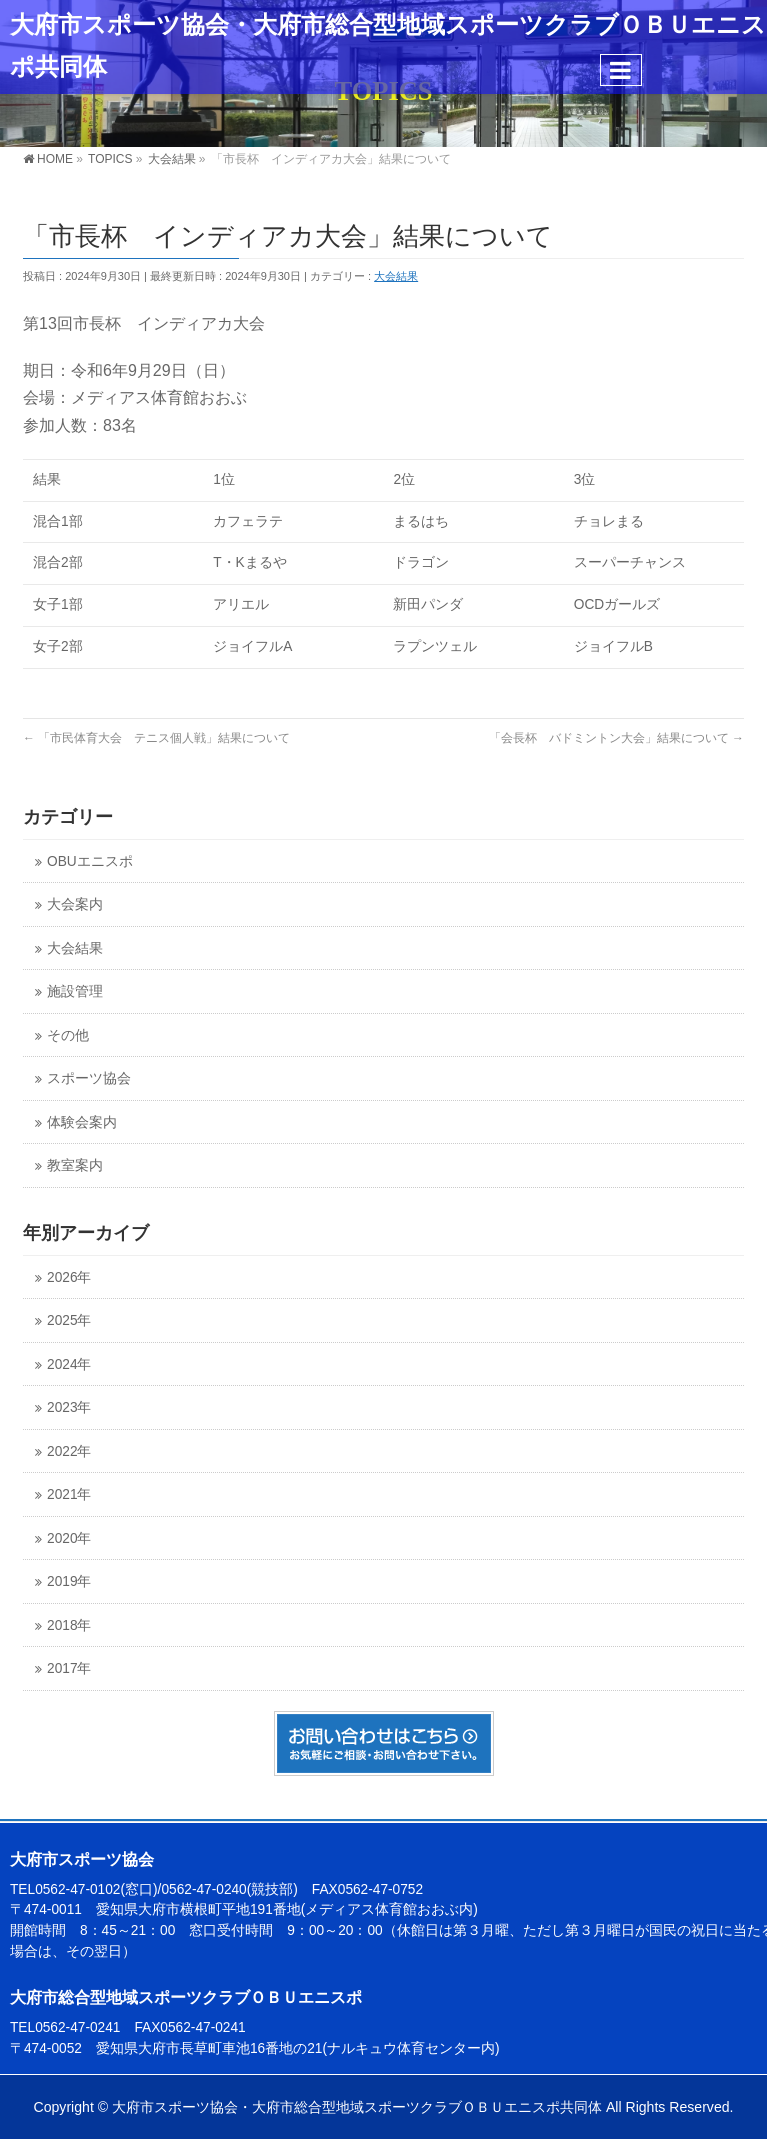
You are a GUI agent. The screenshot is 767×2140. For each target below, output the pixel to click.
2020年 (69, 1538)
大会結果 (396, 276)
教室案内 (75, 1165)
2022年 (69, 1451)
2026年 (69, 1277)
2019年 (69, 1581)
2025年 (69, 1320)
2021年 (69, 1494)
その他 (68, 1035)
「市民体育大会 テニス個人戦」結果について (156, 738)
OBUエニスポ (90, 861)
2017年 (69, 1668)
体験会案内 (82, 1122)
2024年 (69, 1364)
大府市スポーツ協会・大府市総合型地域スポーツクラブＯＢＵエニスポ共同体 (357, 2107)
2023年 (69, 1407)
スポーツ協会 (89, 1078)
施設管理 (75, 991)
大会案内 (75, 904)
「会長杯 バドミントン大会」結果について (616, 738)
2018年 (69, 1625)
